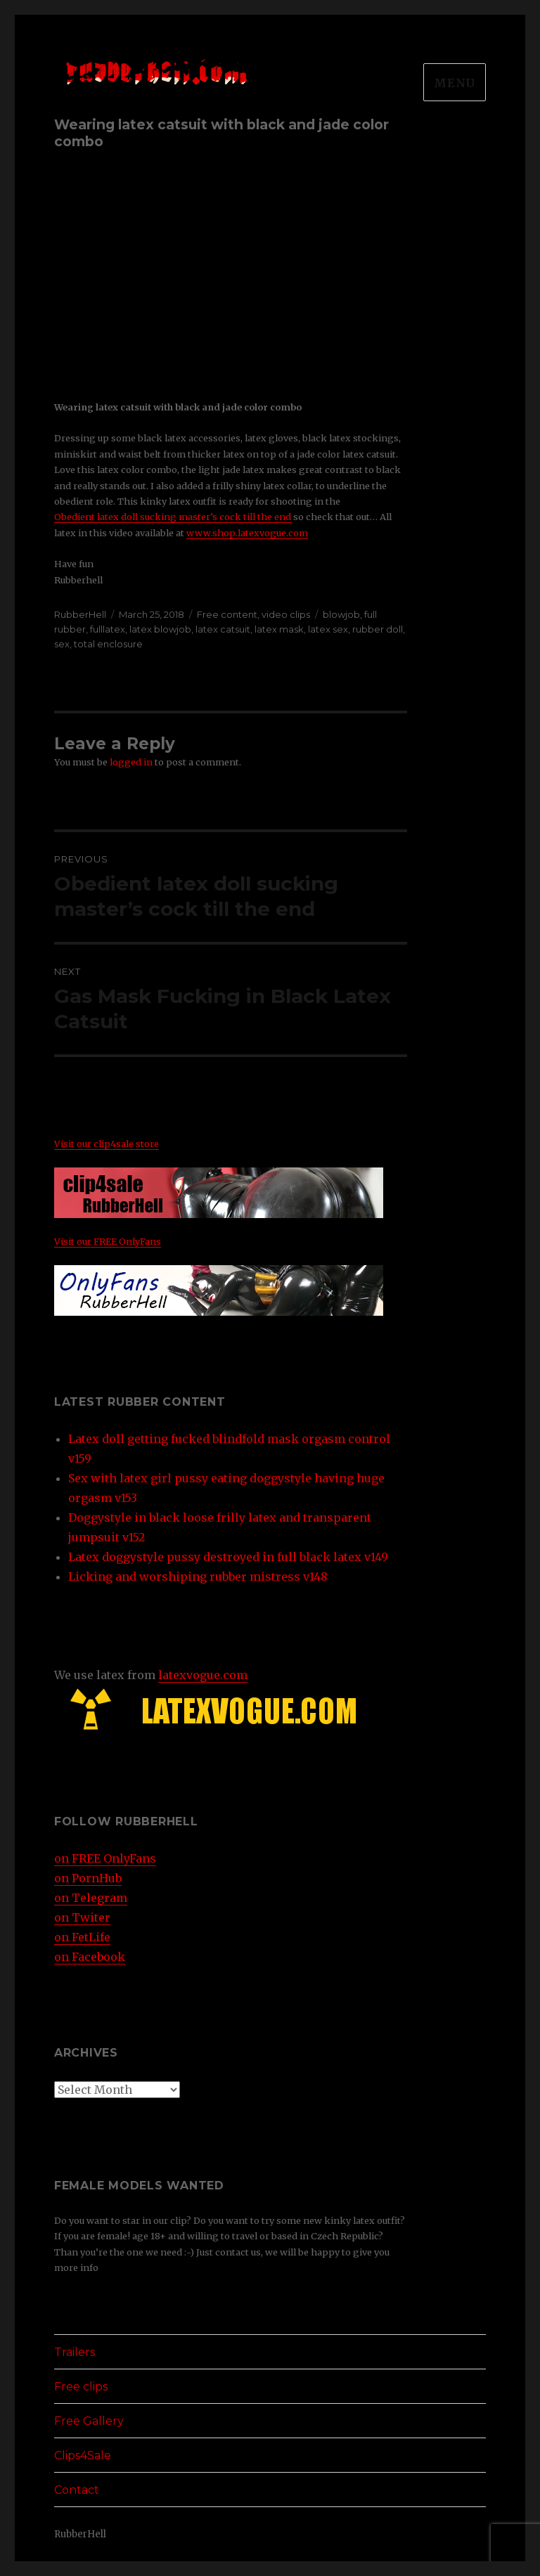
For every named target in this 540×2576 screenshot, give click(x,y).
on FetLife (82, 1937)
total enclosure (108, 643)
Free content (227, 614)
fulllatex (107, 629)
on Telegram (90, 1898)
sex (62, 643)
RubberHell (80, 614)
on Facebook (89, 1957)
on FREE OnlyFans (105, 1858)
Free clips (81, 2386)
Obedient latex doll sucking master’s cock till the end (172, 516)
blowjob (341, 614)
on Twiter (82, 1917)
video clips (286, 614)
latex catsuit (222, 629)
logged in (131, 762)
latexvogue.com (203, 1675)
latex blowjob (160, 629)
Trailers (74, 2352)
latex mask (279, 629)
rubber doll (377, 629)
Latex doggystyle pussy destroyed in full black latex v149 (228, 1557)
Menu (454, 83)
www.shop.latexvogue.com (247, 532)
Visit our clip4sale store (106, 1143)
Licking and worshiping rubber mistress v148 (198, 1576)
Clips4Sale (82, 2455)
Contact (76, 2490)
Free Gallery (89, 2421)
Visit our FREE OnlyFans (107, 1241)
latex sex (328, 629)
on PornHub (88, 1878)
